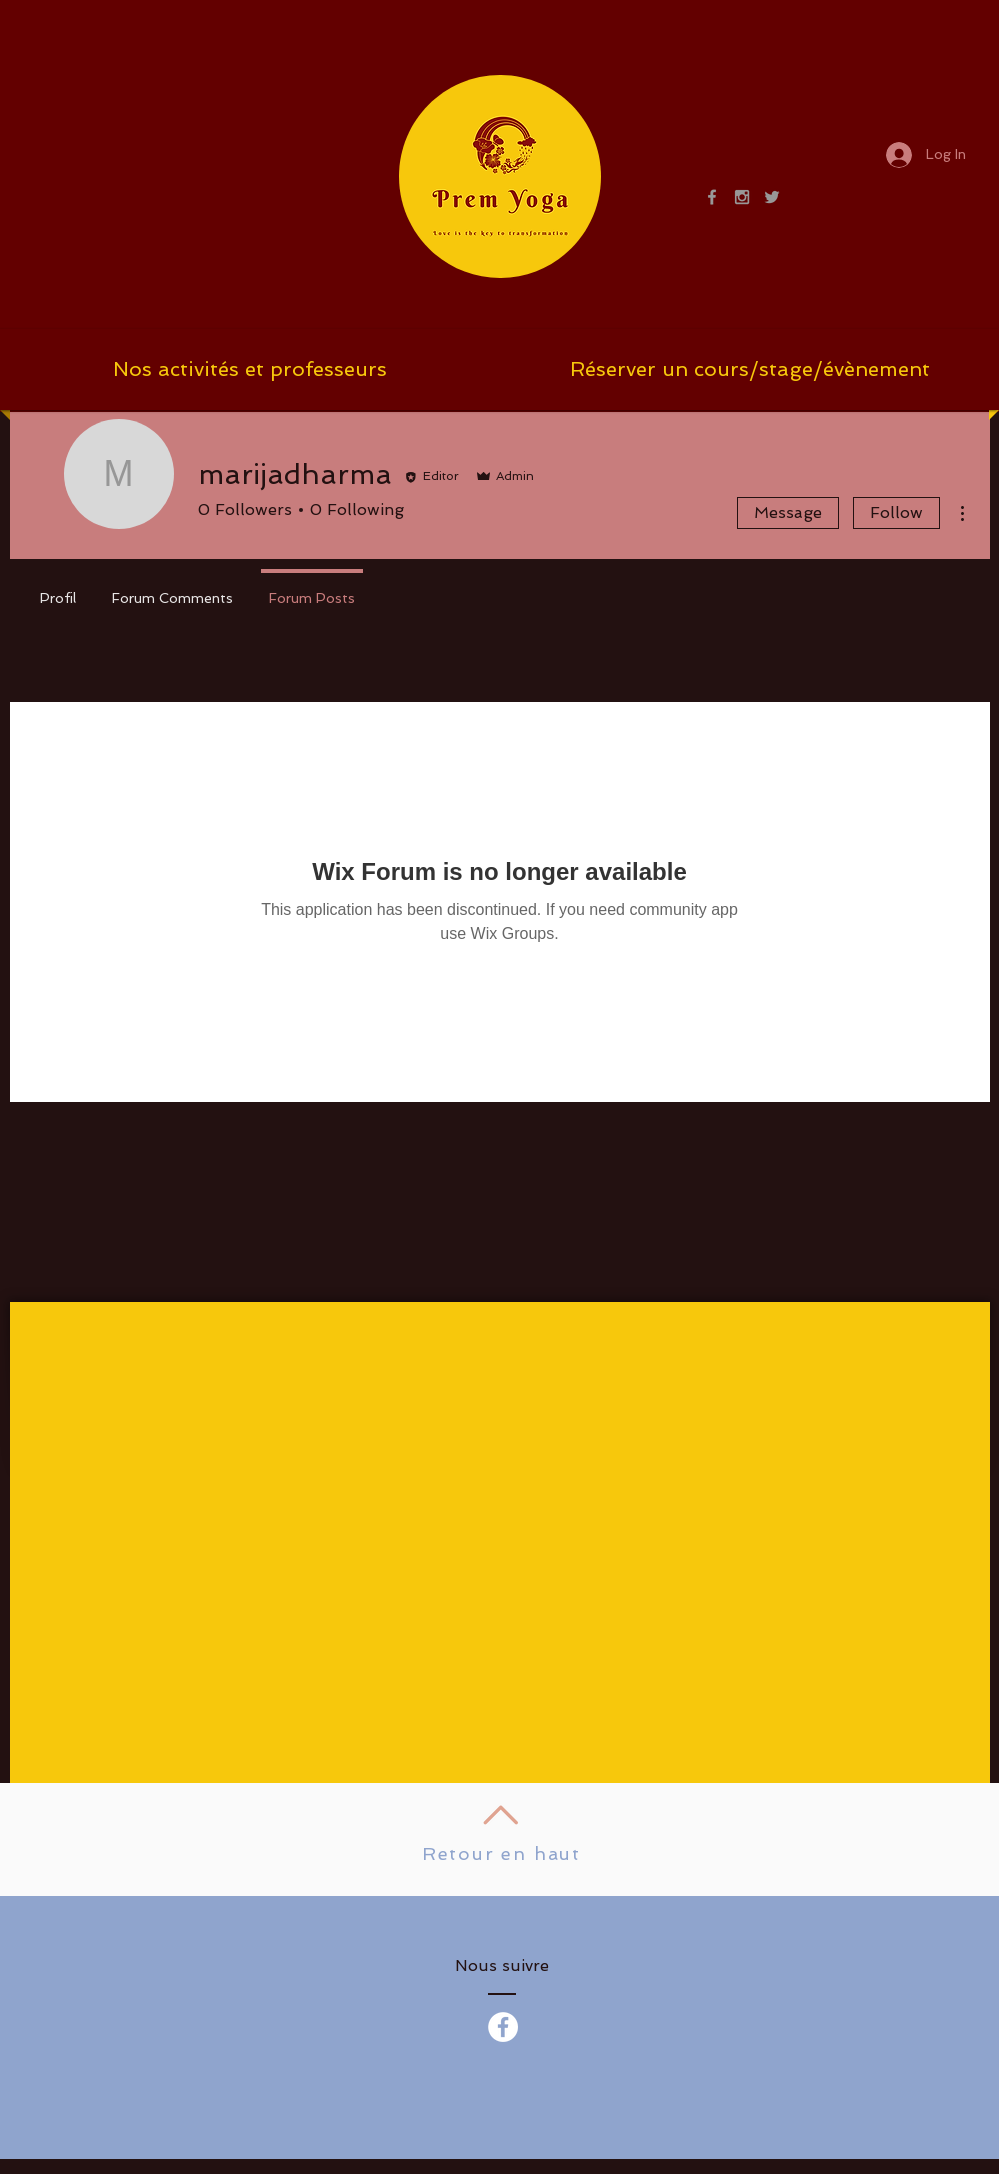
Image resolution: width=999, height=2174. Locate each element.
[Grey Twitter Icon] (772, 197)
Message (788, 512)
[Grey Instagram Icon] (742, 197)
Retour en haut (501, 1853)
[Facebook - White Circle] (503, 2027)
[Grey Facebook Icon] (712, 197)
